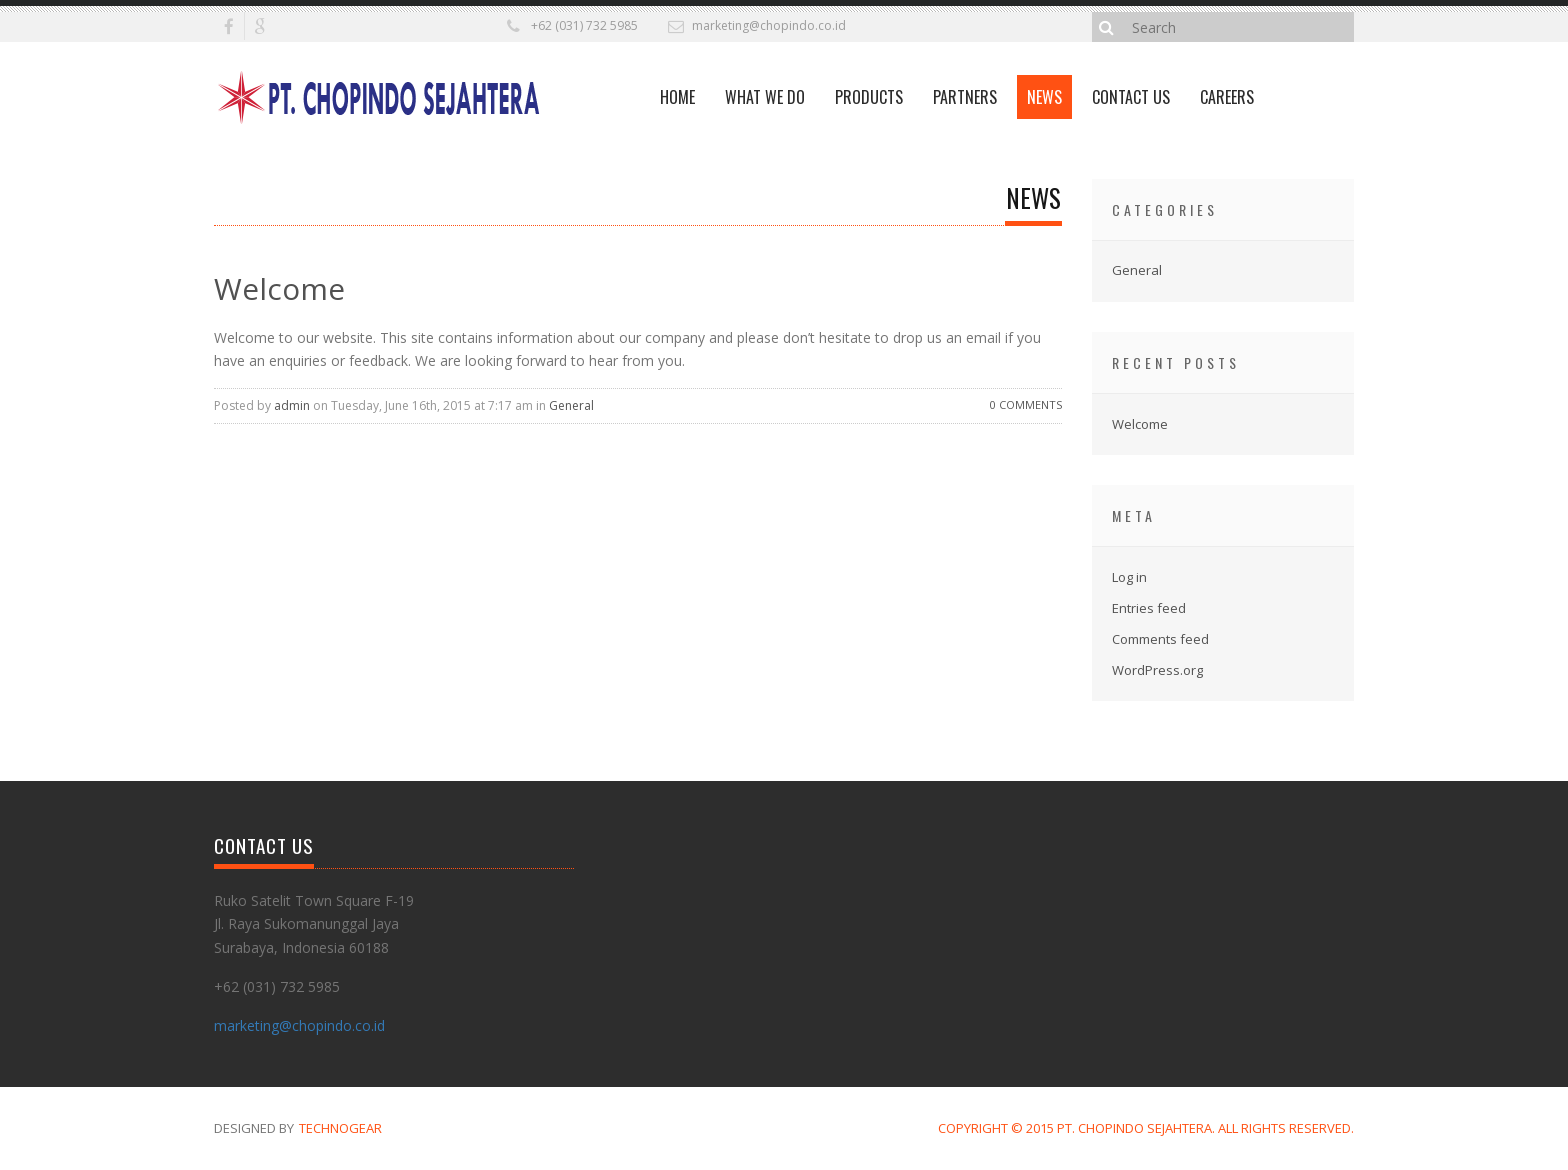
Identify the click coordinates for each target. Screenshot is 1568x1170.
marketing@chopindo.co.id (769, 25)
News (1044, 97)
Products (869, 97)
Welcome (279, 288)
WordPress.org (1157, 670)
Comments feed (1160, 639)
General (571, 405)
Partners (965, 97)
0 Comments (1026, 404)
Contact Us (1131, 97)
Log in (1129, 577)
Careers (1227, 97)
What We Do (765, 97)
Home (677, 97)
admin (292, 405)
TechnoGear (340, 1128)
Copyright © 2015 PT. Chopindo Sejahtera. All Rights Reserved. (1146, 1128)
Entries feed (1149, 608)
